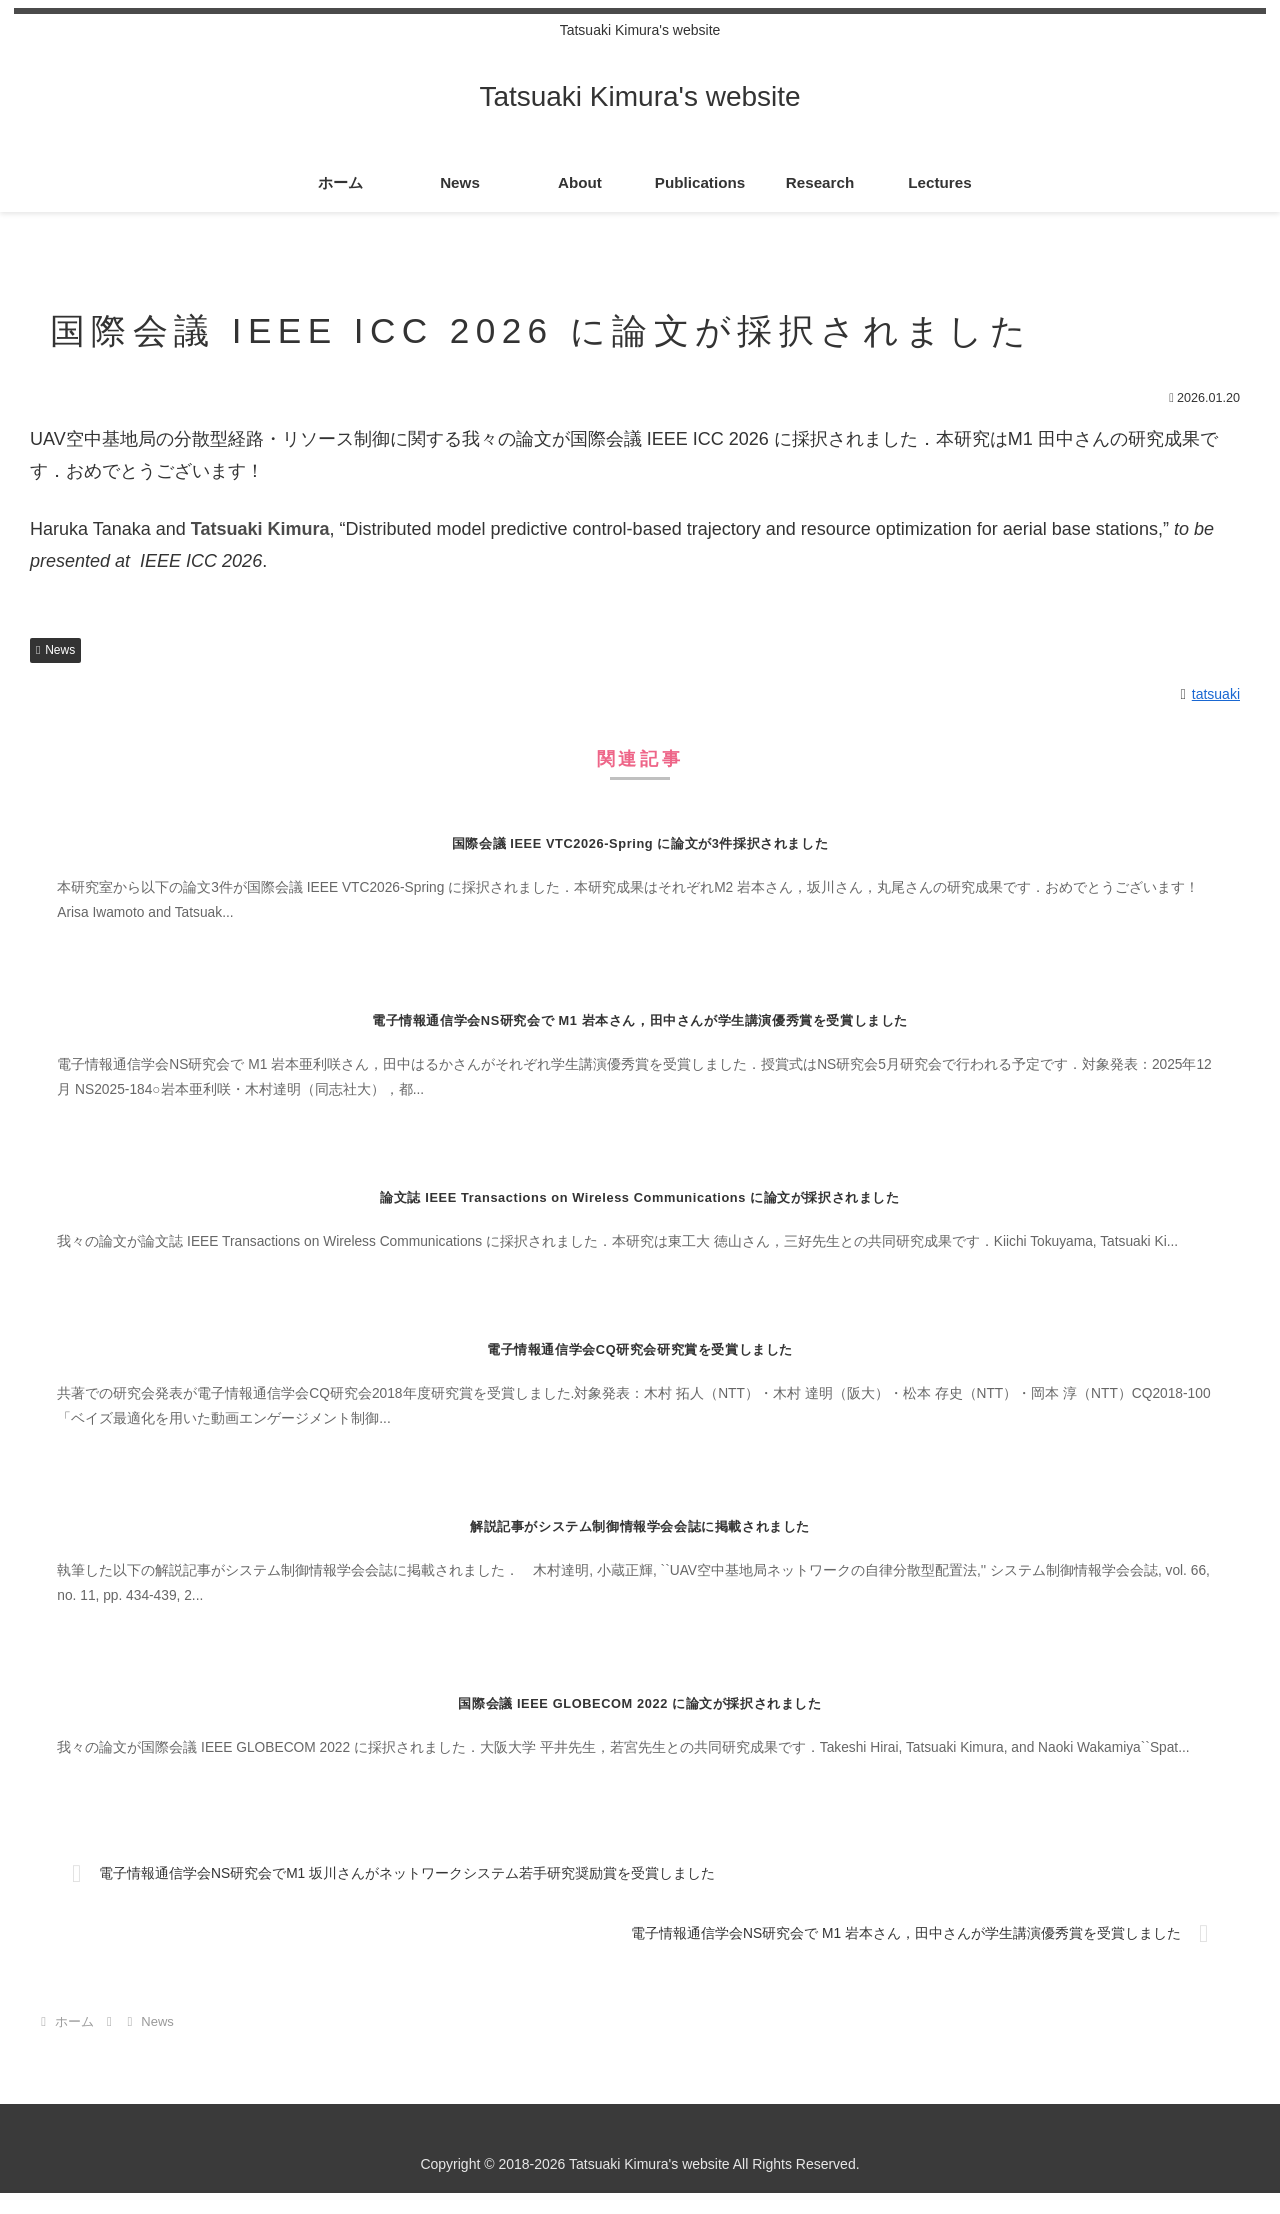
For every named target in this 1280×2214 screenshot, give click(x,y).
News (55, 650)
